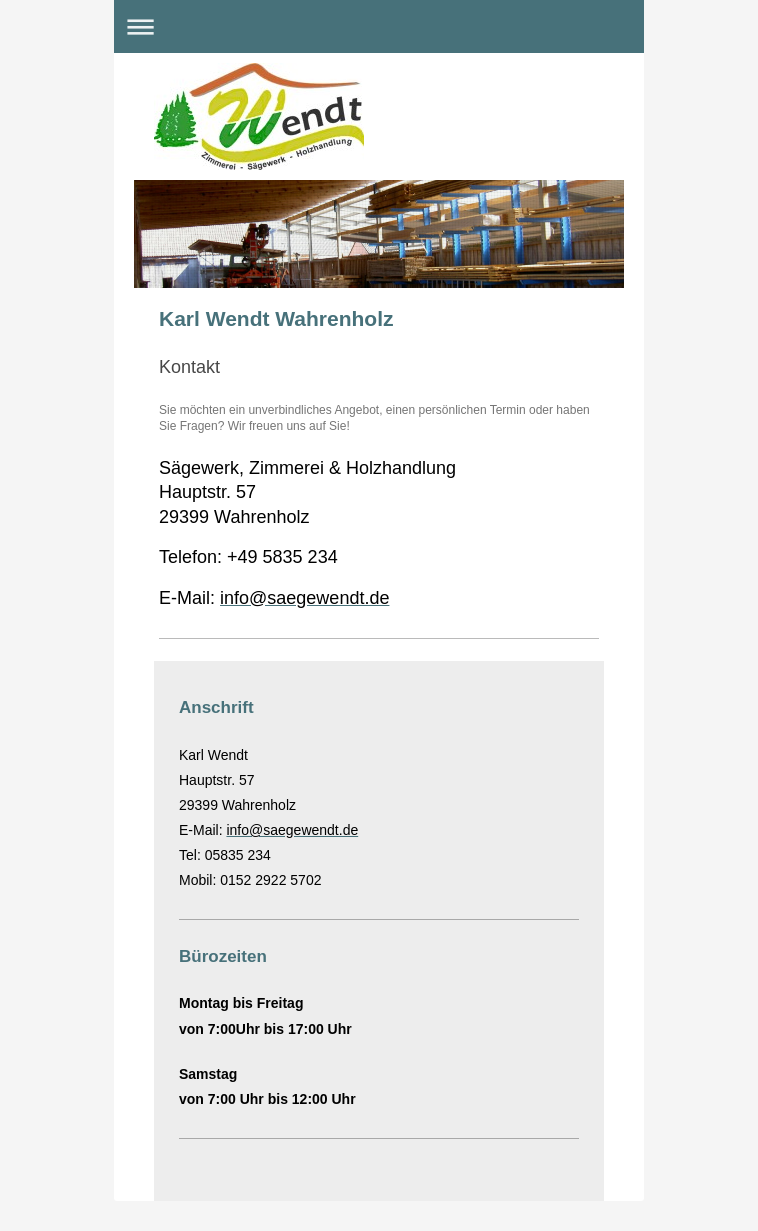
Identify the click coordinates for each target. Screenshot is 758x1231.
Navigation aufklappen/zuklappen (379, 26)
